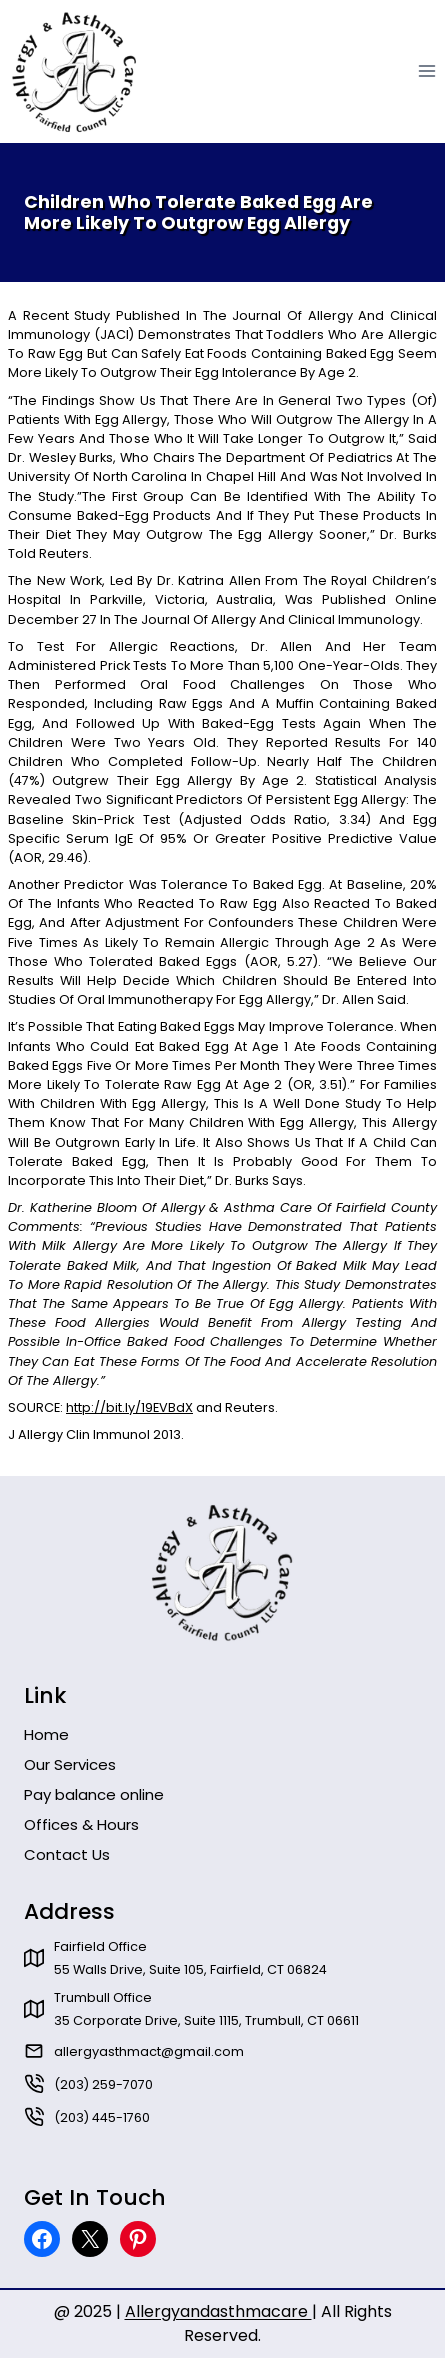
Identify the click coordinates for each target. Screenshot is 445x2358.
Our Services (70, 1764)
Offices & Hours (81, 1824)
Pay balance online (94, 1794)
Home (46, 1734)
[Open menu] (426, 71)
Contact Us (67, 1854)
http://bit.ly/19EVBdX (129, 1407)
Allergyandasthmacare (218, 2311)
